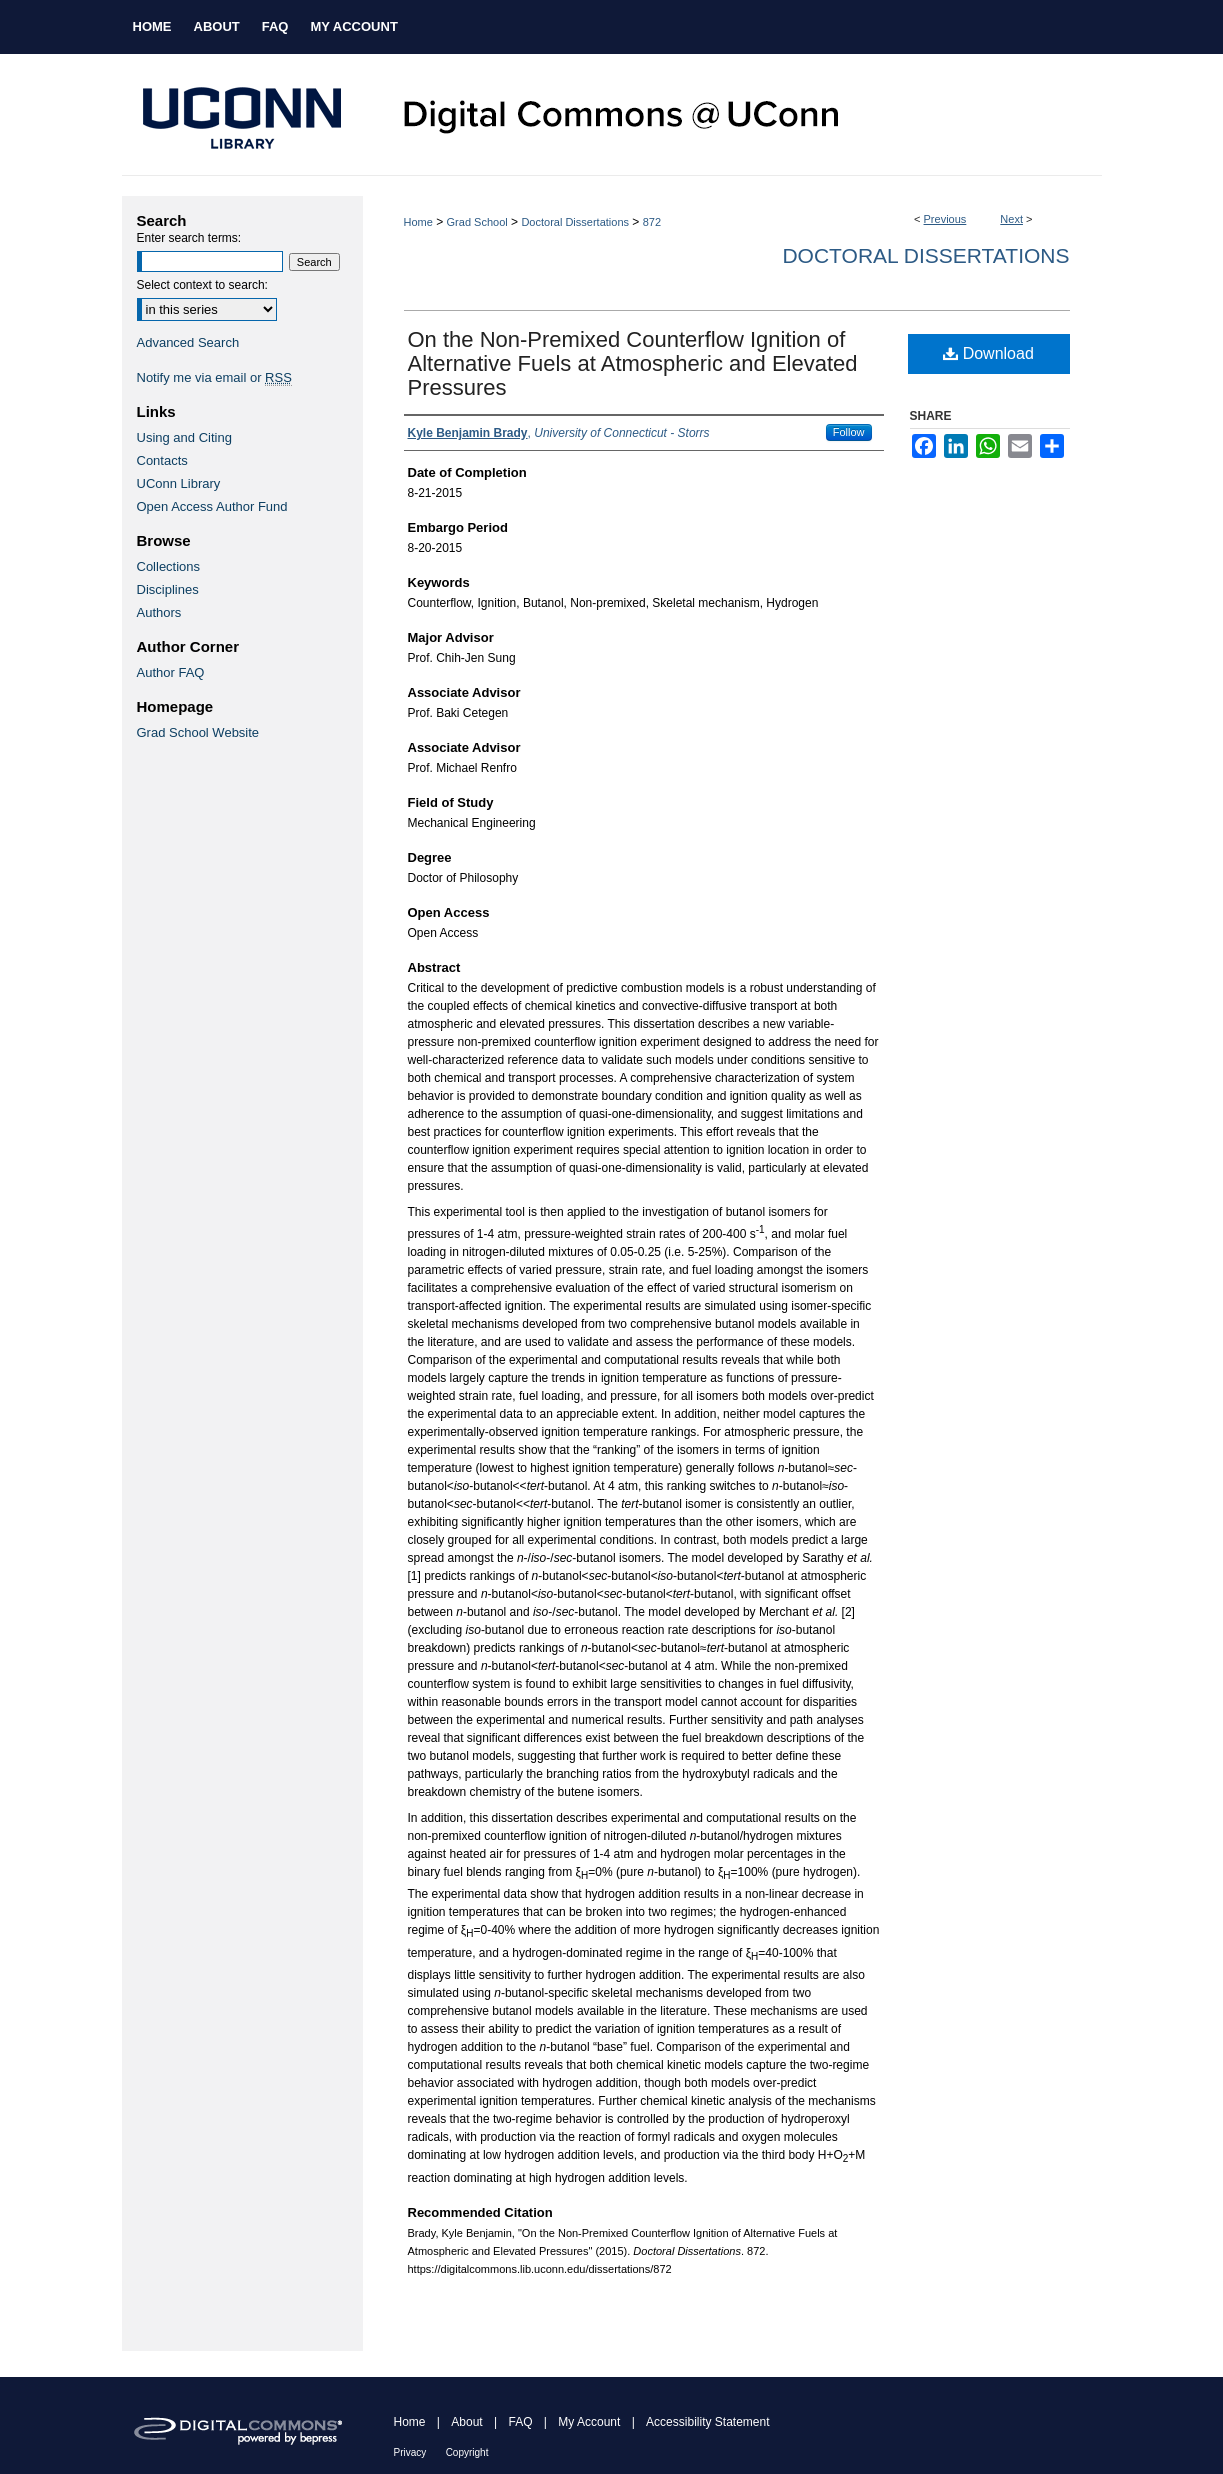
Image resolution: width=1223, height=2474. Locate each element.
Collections (169, 566)
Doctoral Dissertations (575, 222)
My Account (589, 2422)
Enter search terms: (189, 238)
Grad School (477, 222)
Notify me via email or (214, 377)
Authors (159, 612)
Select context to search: (202, 285)
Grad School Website (198, 732)
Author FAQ (171, 672)
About (466, 2422)
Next (1011, 219)
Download (988, 353)
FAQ (520, 2422)
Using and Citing (184, 437)
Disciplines (168, 589)
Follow (849, 432)
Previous (945, 219)
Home (418, 222)
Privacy (410, 2452)
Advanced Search (188, 342)
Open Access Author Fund (212, 506)
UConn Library (179, 483)
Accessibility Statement (707, 2422)
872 (652, 222)
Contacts (162, 460)
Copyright (467, 2452)
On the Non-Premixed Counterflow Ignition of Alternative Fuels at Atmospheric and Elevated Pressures (633, 363)
